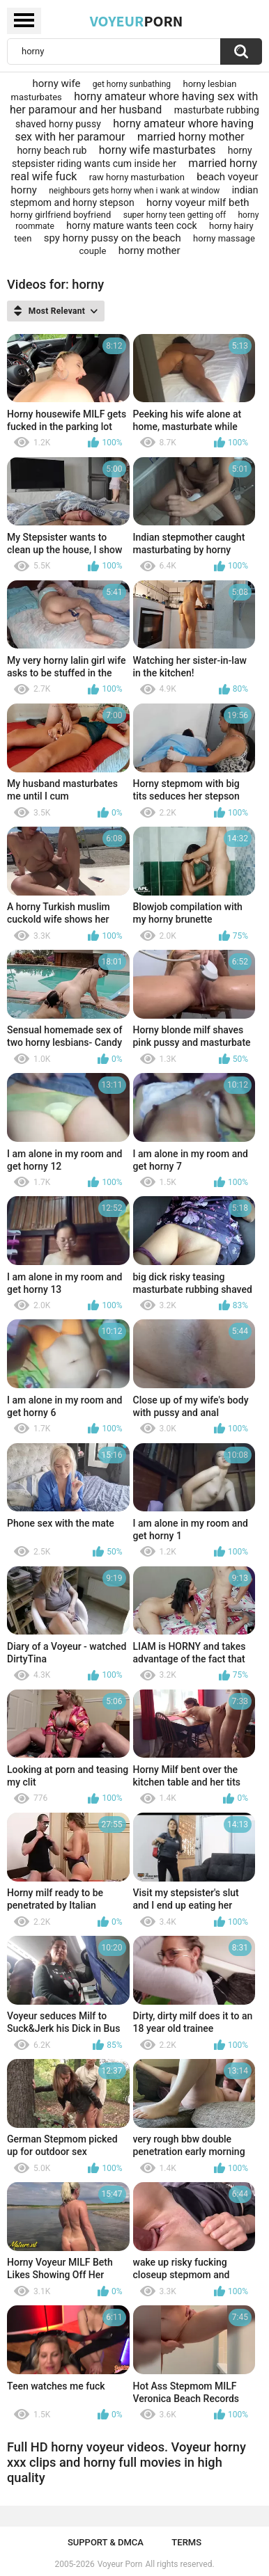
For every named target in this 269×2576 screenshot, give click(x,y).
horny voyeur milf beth (197, 202)
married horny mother (191, 136)
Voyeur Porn (120, 2564)
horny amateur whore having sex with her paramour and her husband (134, 103)
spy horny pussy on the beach (112, 238)
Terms (186, 2542)
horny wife (56, 83)
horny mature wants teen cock (131, 225)
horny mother (149, 250)
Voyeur (136, 21)
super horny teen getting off (174, 215)
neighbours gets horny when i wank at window (134, 191)
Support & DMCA (106, 2542)
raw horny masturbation (137, 177)
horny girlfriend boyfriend (61, 214)
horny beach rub (51, 150)
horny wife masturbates (157, 150)
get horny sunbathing (132, 84)
